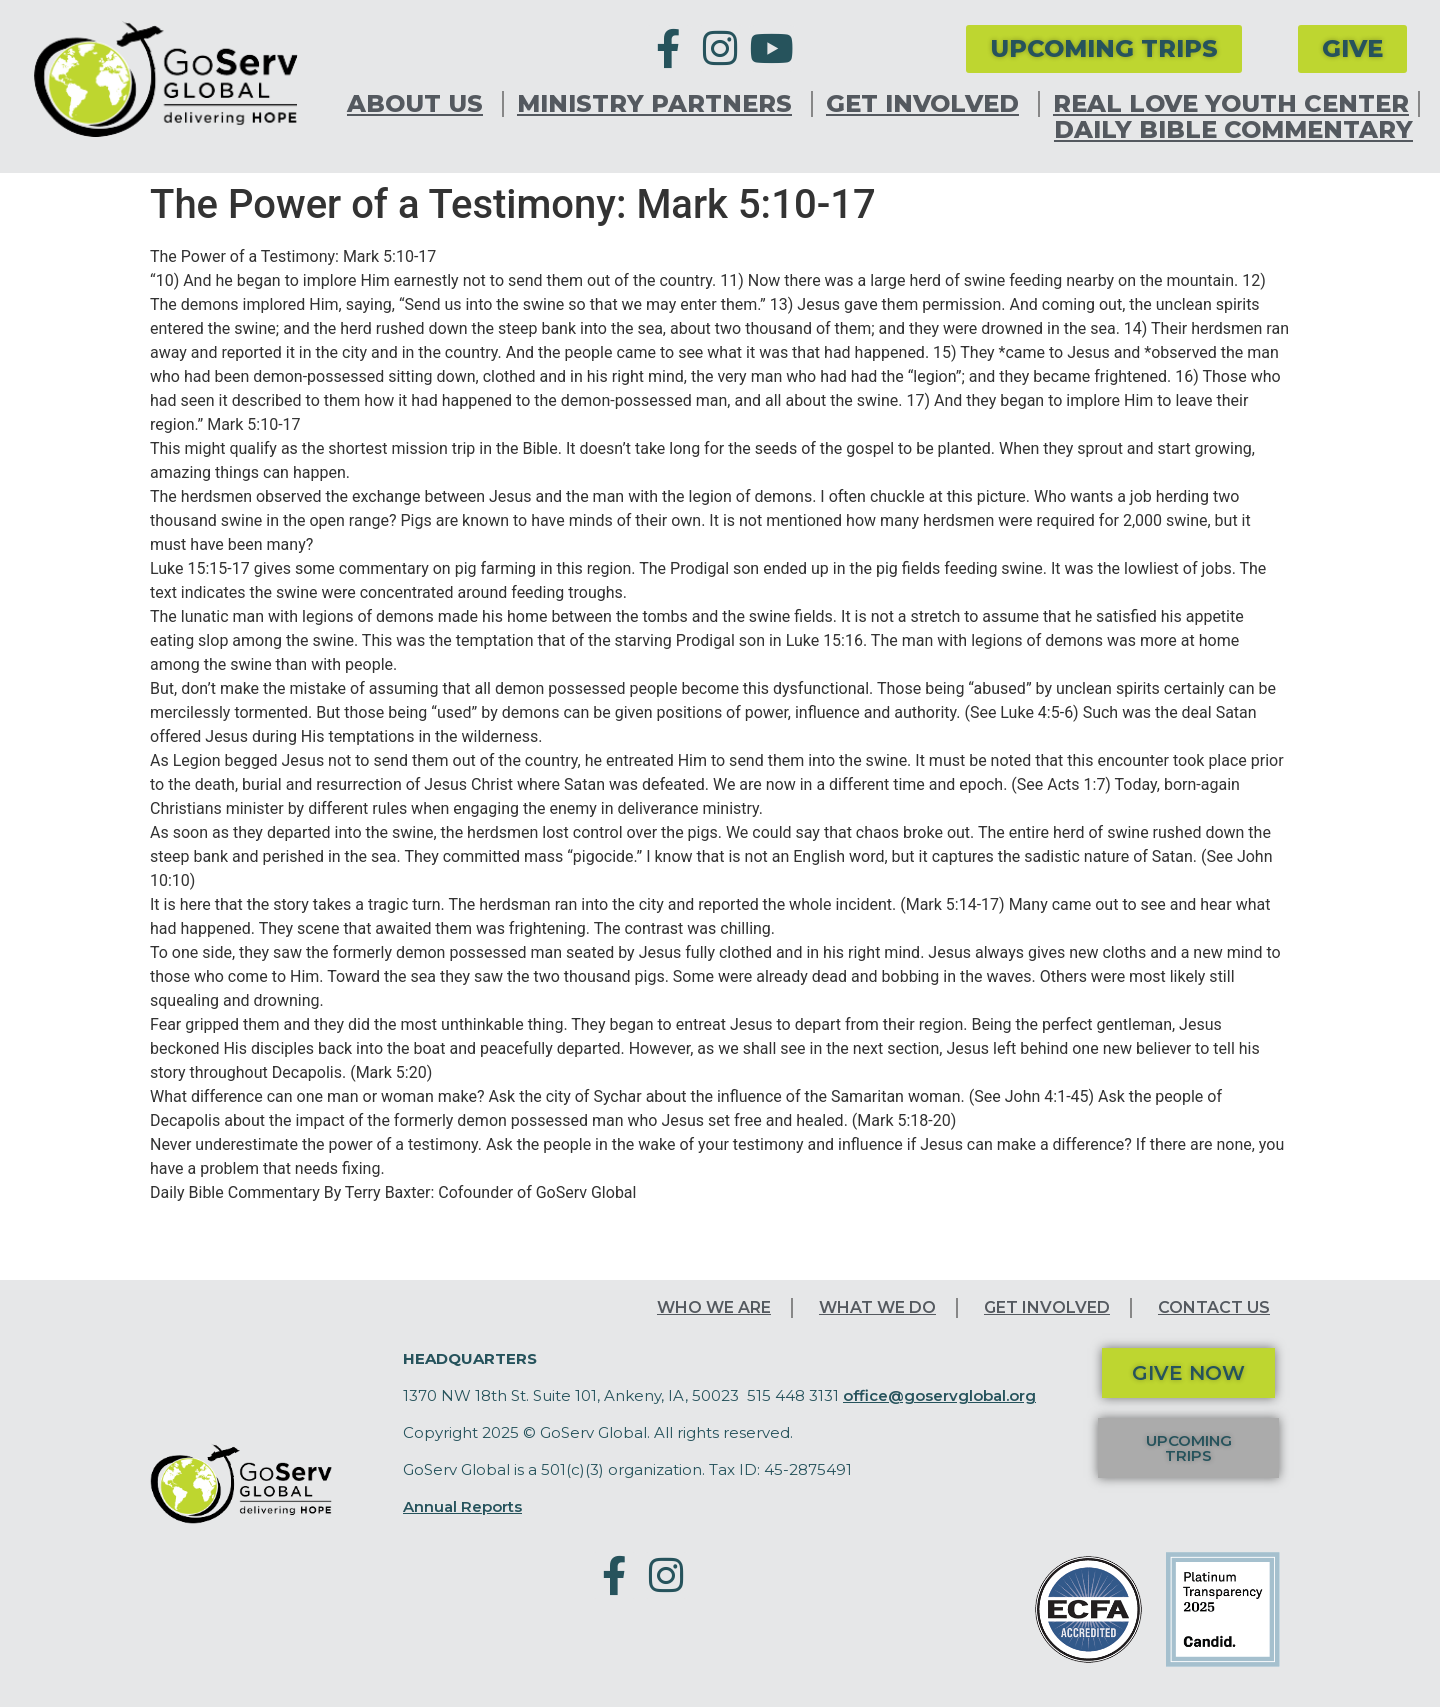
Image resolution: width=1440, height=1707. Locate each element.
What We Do (877, 1307)
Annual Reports (462, 1506)
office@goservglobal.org (939, 1395)
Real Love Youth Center (1231, 104)
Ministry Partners (659, 104)
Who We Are (714, 1307)
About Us (420, 104)
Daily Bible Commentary (1233, 130)
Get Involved (927, 104)
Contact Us (1214, 1307)
